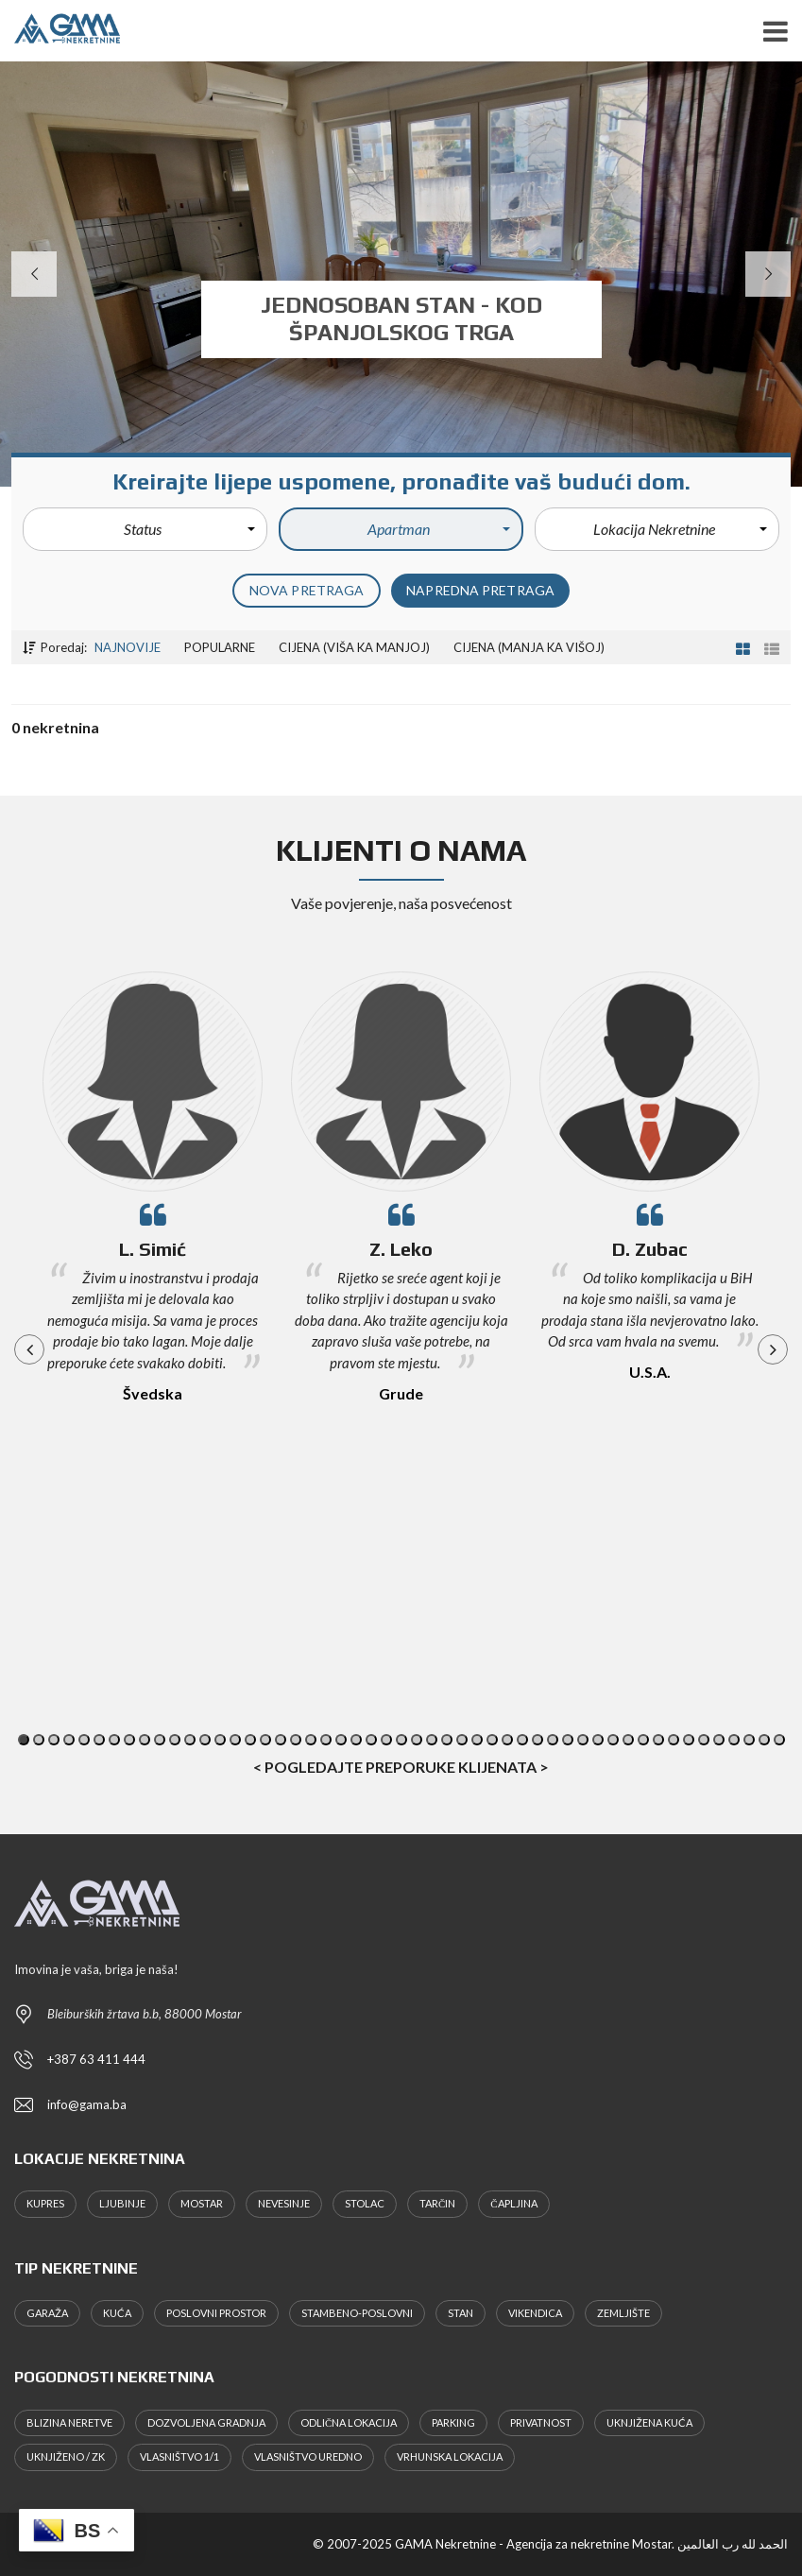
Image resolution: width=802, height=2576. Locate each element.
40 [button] (613, 1739)
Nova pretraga (306, 590)
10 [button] (159, 1739)
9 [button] (144, 1739)
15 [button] (235, 1739)
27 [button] (416, 1739)
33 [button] (507, 1739)
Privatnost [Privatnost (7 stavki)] (541, 2422)
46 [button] (703, 1739)
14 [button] (220, 1739)
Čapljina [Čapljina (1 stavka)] (513, 2203)
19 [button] (295, 1739)
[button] (145, 529)
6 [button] (99, 1739)
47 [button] (719, 1739)
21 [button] (326, 1739)
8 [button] (129, 1739)
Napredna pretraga (480, 590)
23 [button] (356, 1739)
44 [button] (673, 1739)
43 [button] (658, 1739)
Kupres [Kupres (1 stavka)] (45, 2203)
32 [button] (492, 1739)
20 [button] (310, 1739)
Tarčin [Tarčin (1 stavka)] (437, 2203)
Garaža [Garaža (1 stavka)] (47, 2313)
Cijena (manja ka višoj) (529, 647)
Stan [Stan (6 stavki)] (460, 2313)
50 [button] (764, 1739)
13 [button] (205, 1739)
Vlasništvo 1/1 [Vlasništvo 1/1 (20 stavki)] (179, 2456)
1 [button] (23, 1739)
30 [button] (462, 1739)
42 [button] (643, 1739)
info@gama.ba (87, 2104)
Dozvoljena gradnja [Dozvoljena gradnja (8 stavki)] (206, 2422)
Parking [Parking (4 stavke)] (453, 2422)
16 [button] (250, 1739)
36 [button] (552, 1739)
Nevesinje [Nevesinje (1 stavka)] (284, 2203)
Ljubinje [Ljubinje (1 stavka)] (122, 2203)
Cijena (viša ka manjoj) (354, 647)
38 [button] (583, 1739)
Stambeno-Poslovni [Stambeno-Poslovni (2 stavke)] (357, 2313)
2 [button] (38, 1739)
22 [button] (341, 1739)
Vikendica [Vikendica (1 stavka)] (535, 2313)
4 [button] (69, 1739)
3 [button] (54, 1739)
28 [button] (431, 1739)
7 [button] (114, 1739)
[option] (152, 1214)
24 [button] (371, 1739)
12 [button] (190, 1739)
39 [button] (598, 1739)
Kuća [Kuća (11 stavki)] (117, 2313)
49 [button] (749, 1739)
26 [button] (401, 1739)
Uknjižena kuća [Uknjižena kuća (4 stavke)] (649, 2422)
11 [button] (174, 1739)
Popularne (219, 647)
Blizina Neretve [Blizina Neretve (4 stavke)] (69, 2422)
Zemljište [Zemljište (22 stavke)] (623, 2313)
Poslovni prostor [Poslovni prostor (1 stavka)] (216, 2313)
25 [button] (386, 1739)
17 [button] (265, 1739)
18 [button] (280, 1739)
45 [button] (688, 1739)
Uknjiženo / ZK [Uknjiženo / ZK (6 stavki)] (65, 2456)
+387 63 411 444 (96, 2059)
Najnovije (127, 647)
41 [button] (628, 1739)
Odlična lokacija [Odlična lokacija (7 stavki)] (348, 2422)
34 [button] (522, 1739)
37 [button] (567, 1739)
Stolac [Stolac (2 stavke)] (364, 2203)
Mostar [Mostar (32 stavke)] (201, 2203)
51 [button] (779, 1739)
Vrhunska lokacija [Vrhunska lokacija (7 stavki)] (450, 2456)
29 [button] (446, 1739)
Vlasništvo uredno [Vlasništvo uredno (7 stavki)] (308, 2456)
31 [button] (477, 1739)
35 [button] (537, 1739)
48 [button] (734, 1739)
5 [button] (84, 1739)
